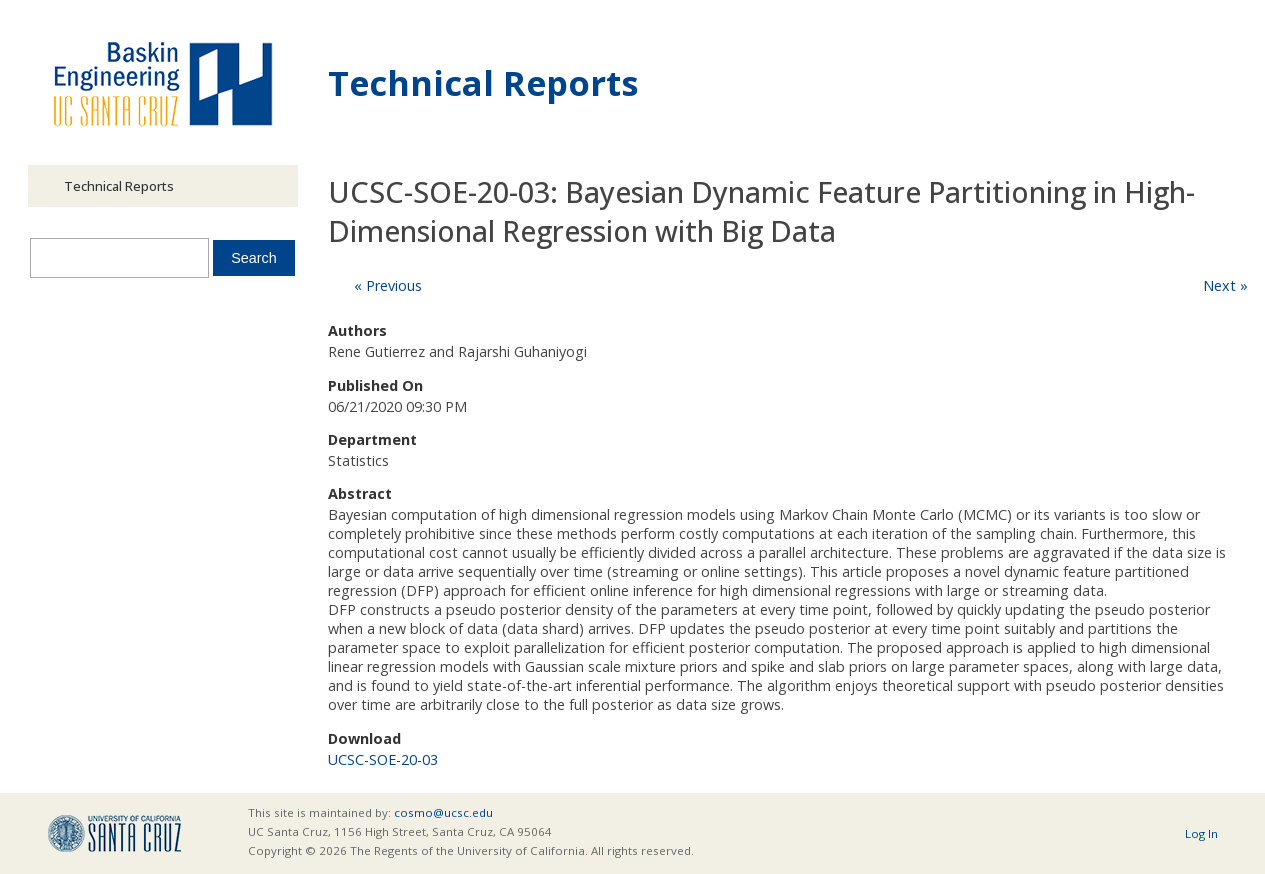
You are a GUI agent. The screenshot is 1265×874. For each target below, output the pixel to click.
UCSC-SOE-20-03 (383, 759)
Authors (357, 330)
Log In (1201, 833)
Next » (1225, 285)
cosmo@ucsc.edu (443, 812)
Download (364, 738)
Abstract (360, 493)
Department (372, 439)
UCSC (114, 833)
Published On (375, 385)
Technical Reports (483, 82)
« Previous (388, 285)
